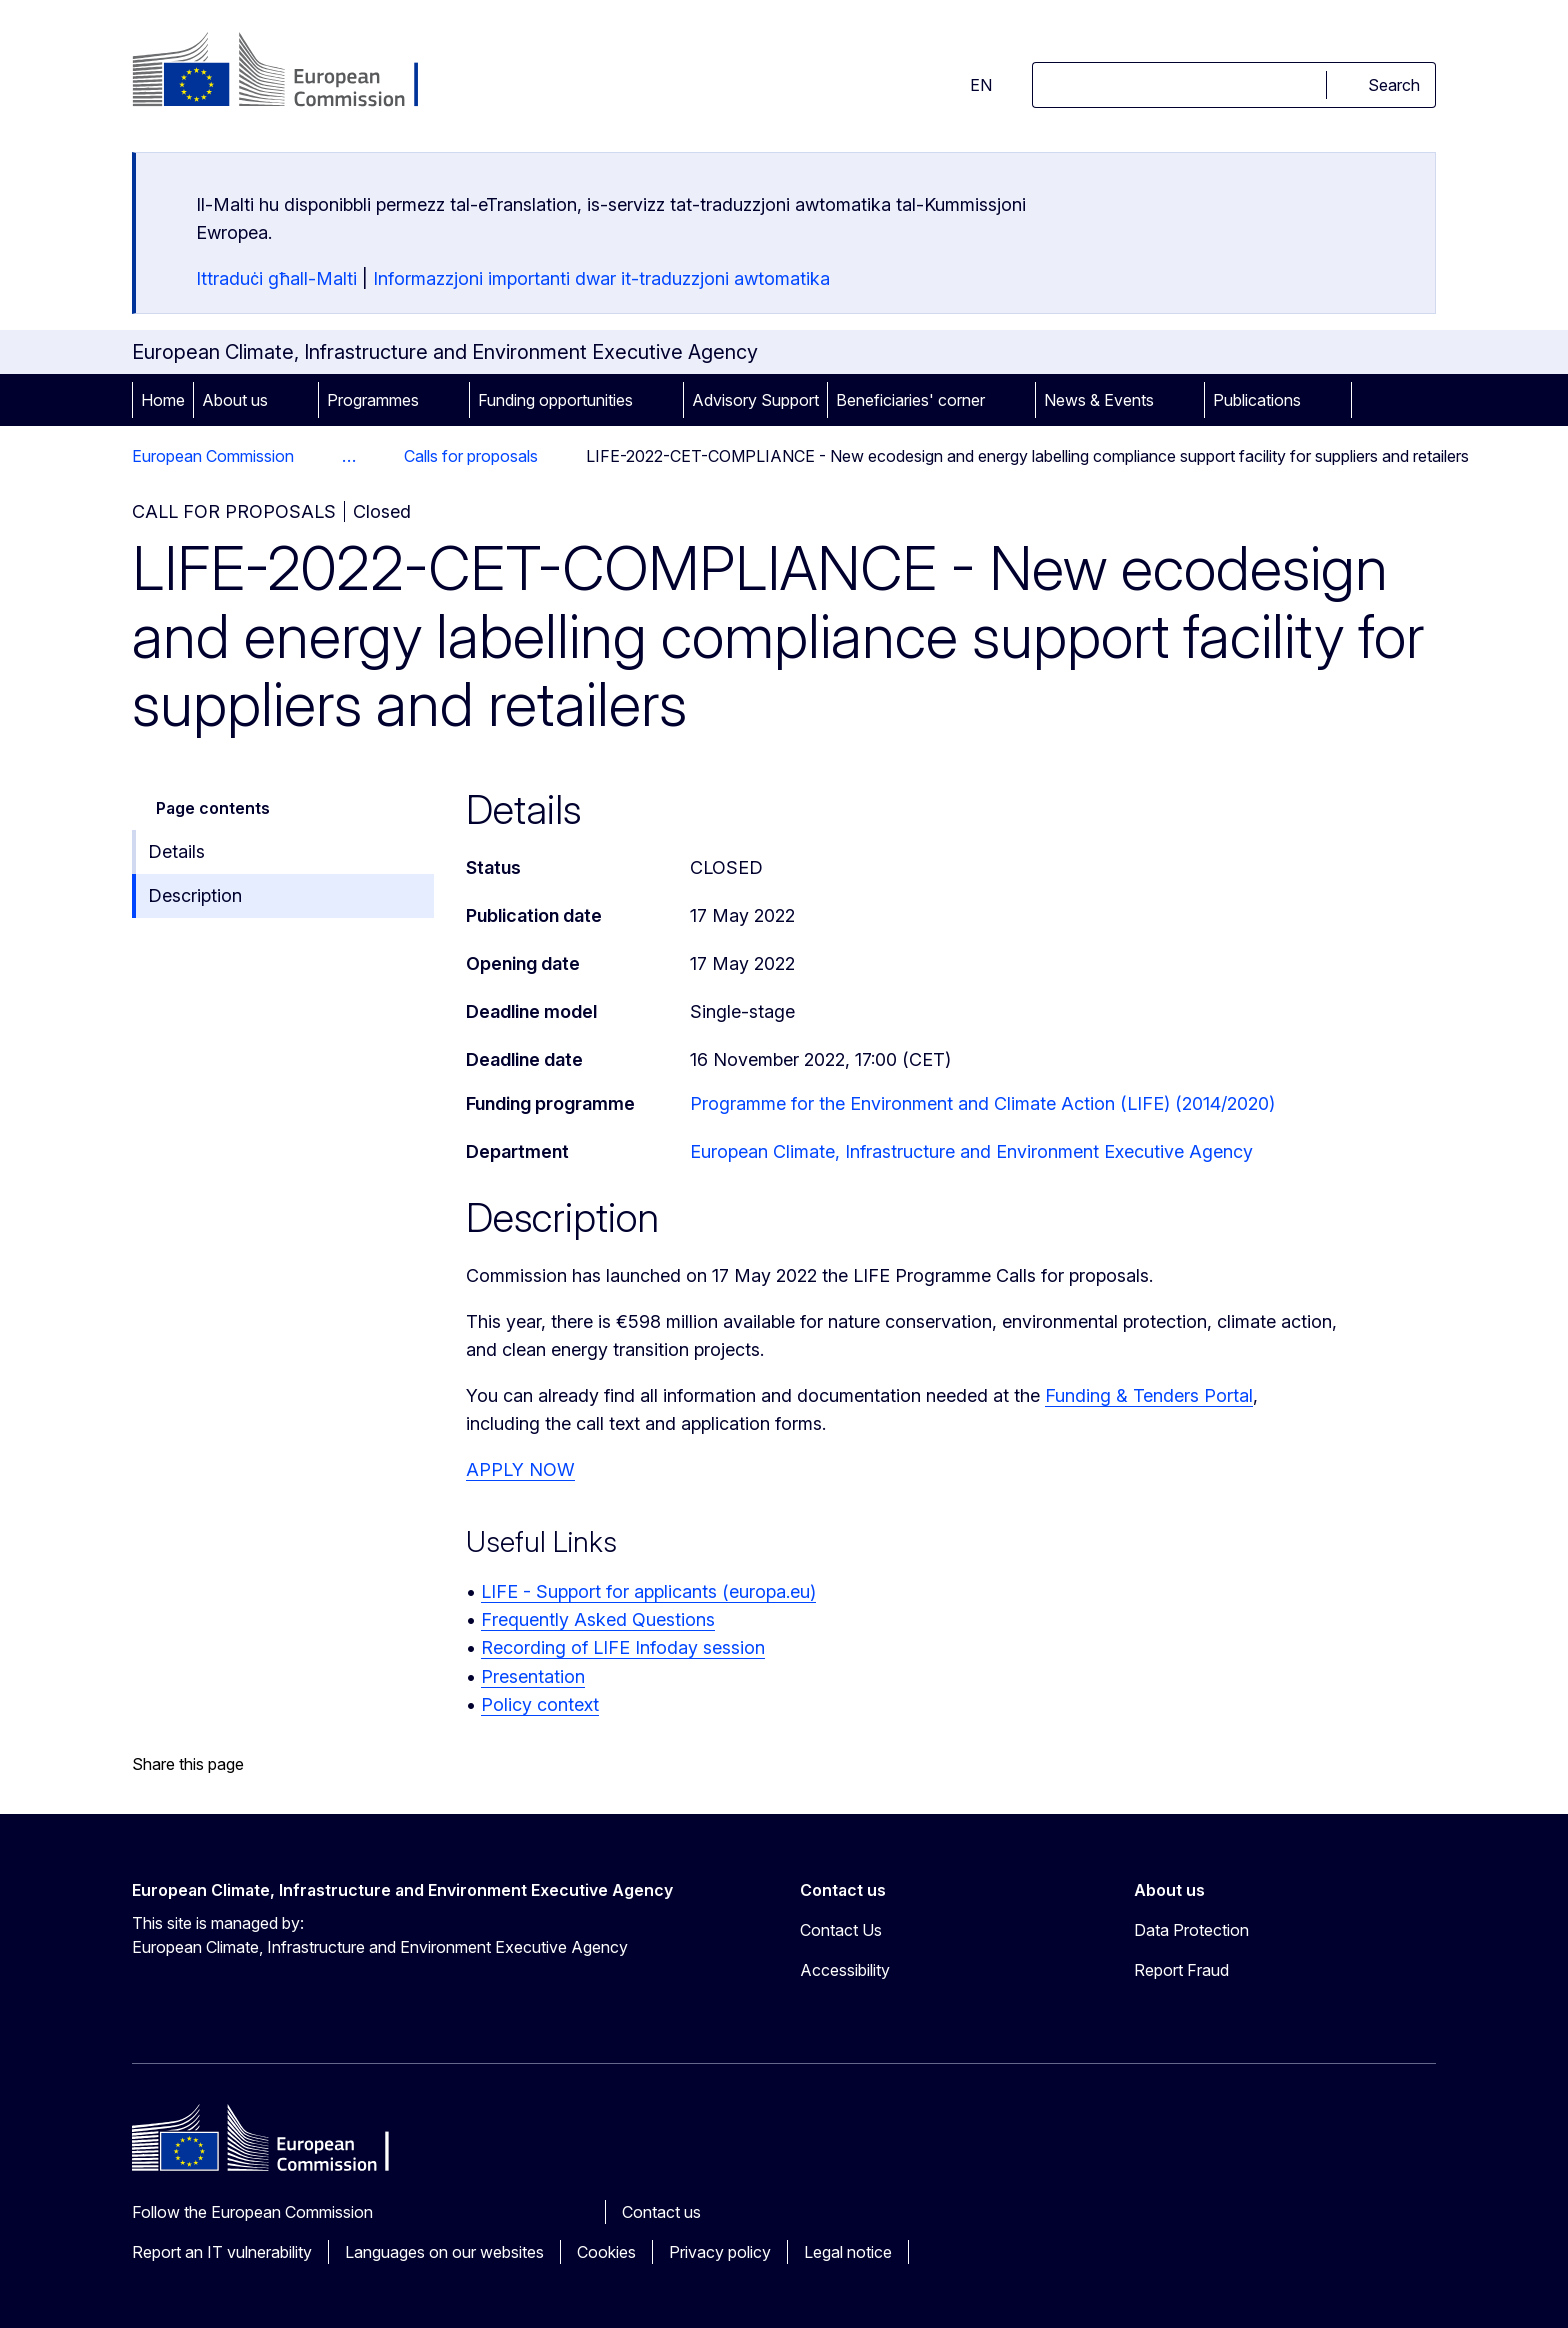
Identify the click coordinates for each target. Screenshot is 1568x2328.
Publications (1257, 400)
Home (163, 400)
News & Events (1099, 400)
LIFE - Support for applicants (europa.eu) (648, 1591)
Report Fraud (1181, 1970)
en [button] (969, 85)
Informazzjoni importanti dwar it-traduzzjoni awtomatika (601, 278)
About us (235, 400)
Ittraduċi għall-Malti (276, 278)
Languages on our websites (444, 2252)
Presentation (533, 1676)
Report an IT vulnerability (222, 2252)
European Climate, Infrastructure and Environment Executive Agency (971, 1151)
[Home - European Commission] (293, 72)
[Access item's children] (296, 400)
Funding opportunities (555, 400)
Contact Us (841, 1930)
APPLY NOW (520, 1469)
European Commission (213, 456)
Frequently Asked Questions (598, 1619)
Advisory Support (755, 400)
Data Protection (1191, 1930)
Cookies (606, 2252)
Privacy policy (720, 2252)
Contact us (661, 2212)
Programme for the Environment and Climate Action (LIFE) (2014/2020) (982, 1103)
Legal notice (848, 2252)
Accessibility (845, 1970)
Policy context (540, 1704)
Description (195, 895)
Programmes (373, 400)
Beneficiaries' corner (910, 400)
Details (176, 851)
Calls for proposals (471, 456)
